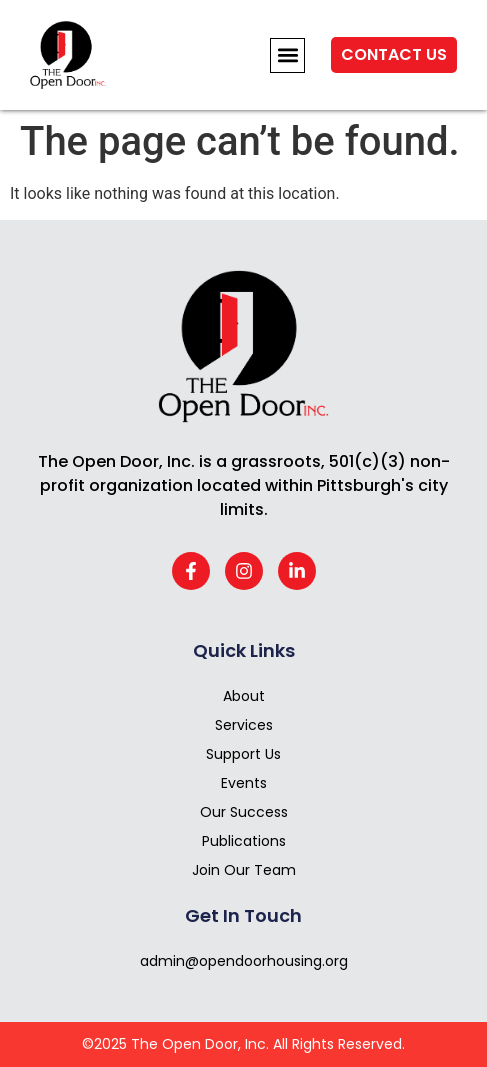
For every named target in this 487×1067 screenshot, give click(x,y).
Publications (244, 841)
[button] (287, 55)
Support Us (243, 754)
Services (244, 725)
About (244, 696)
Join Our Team (244, 870)
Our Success (244, 812)
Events (244, 783)
